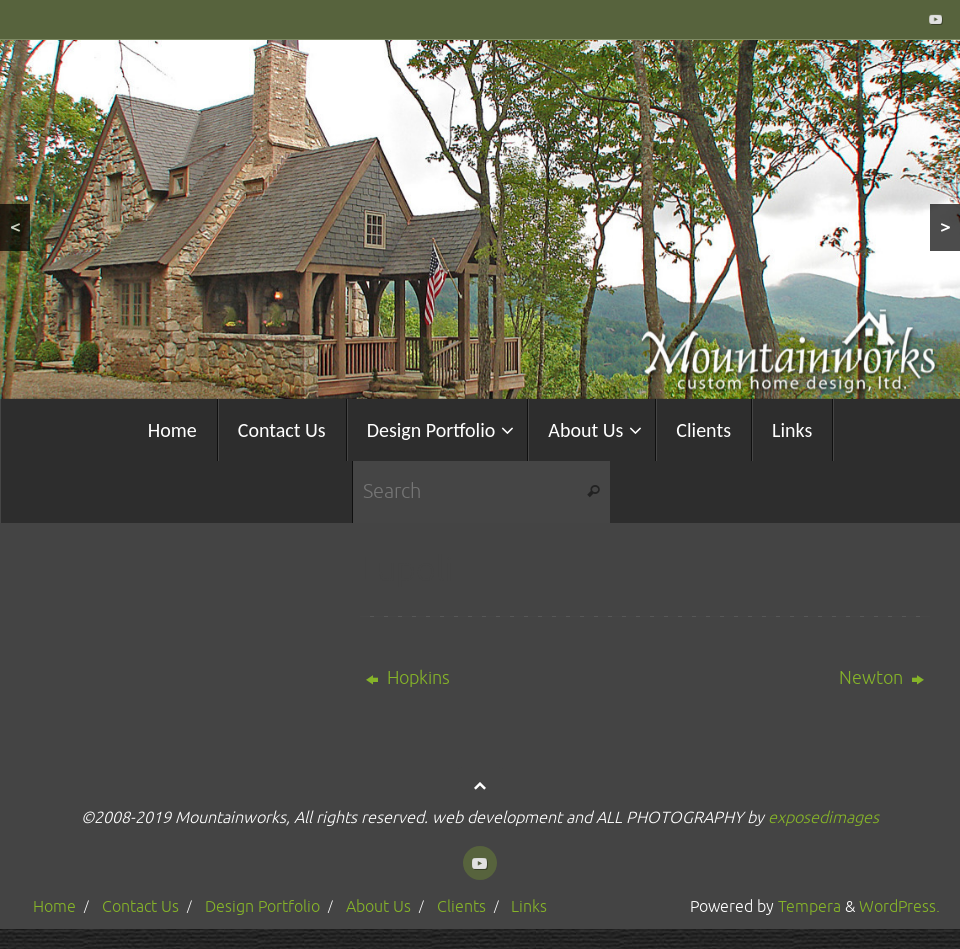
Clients (461, 906)
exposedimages (823, 817)
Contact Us (140, 906)
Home (54, 906)
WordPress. (899, 906)
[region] (480, 219)
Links (529, 906)
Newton (881, 678)
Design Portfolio (262, 906)
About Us (378, 906)
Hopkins (408, 678)
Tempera (809, 906)
